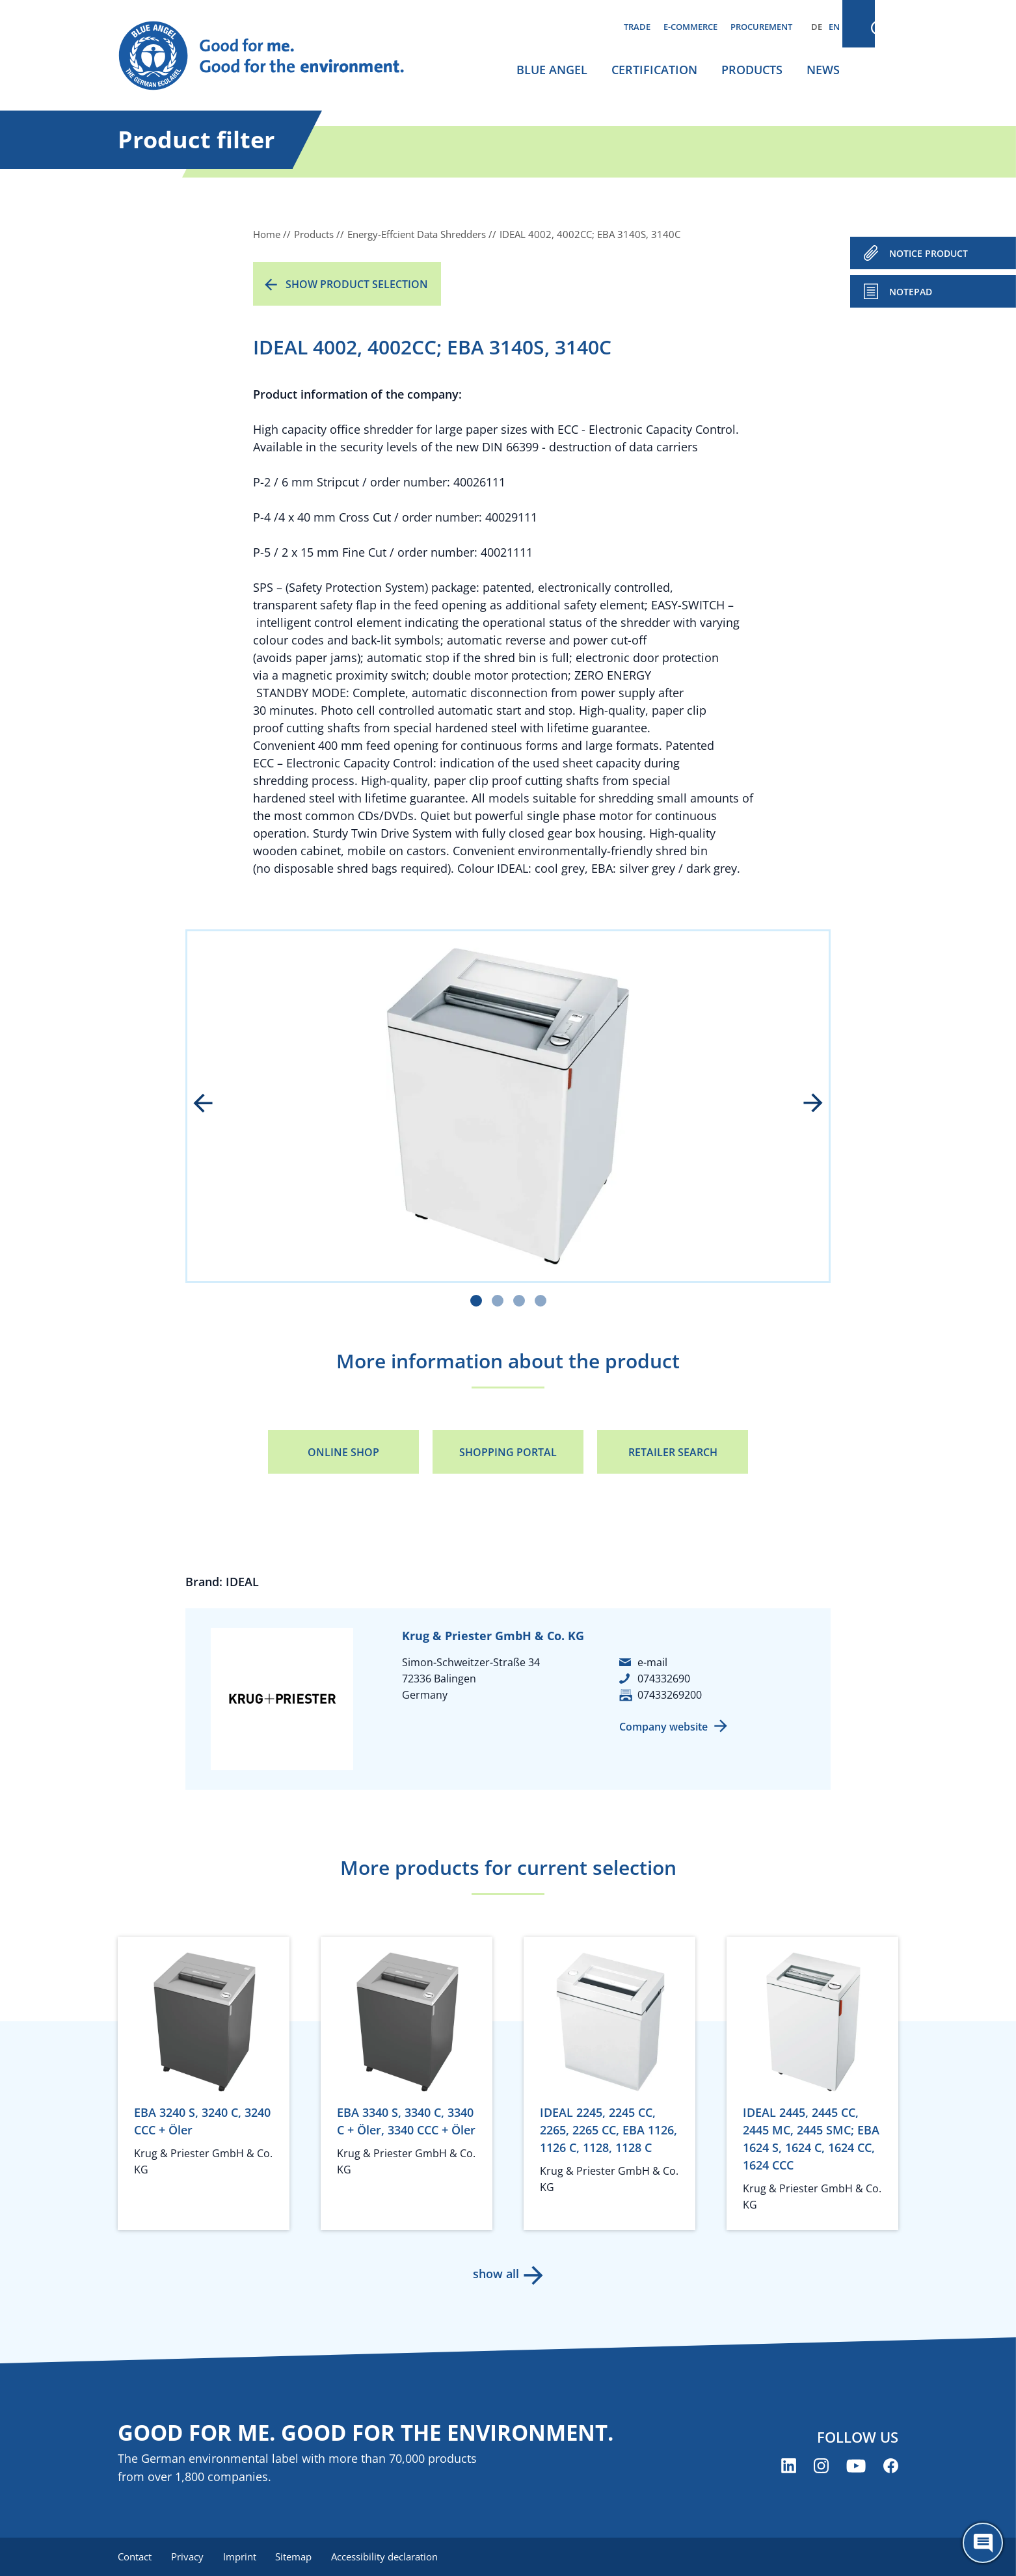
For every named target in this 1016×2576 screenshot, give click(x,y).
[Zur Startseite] (274, 56)
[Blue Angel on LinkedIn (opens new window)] (788, 2466)
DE (816, 27)
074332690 (663, 1678)
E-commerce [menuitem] (690, 27)
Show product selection (357, 284)
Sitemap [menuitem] (298, 2556)
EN (834, 27)
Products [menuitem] (751, 69)
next (804, 1104)
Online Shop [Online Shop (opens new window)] (343, 1452)
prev (212, 1104)
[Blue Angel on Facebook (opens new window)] (890, 2466)
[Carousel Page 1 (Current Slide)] (476, 1301)
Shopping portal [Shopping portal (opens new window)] (508, 1452)
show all (495, 2273)
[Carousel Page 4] (540, 1301)
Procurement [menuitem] (761, 27)
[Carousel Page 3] (519, 1301)
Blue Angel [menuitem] (551, 69)
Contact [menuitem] (135, 2556)
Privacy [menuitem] (188, 2556)
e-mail (652, 1662)
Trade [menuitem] (637, 27)
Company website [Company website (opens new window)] (663, 1727)
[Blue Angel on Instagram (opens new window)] (821, 2466)
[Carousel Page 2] (497, 1301)
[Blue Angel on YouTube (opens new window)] (856, 2466)
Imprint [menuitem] (242, 2556)
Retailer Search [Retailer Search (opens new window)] (672, 1452)
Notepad (910, 291)
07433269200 (669, 1695)
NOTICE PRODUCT (928, 253)
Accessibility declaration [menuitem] (390, 2556)
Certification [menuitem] (654, 69)
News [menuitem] (823, 69)
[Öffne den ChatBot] (983, 2543)
